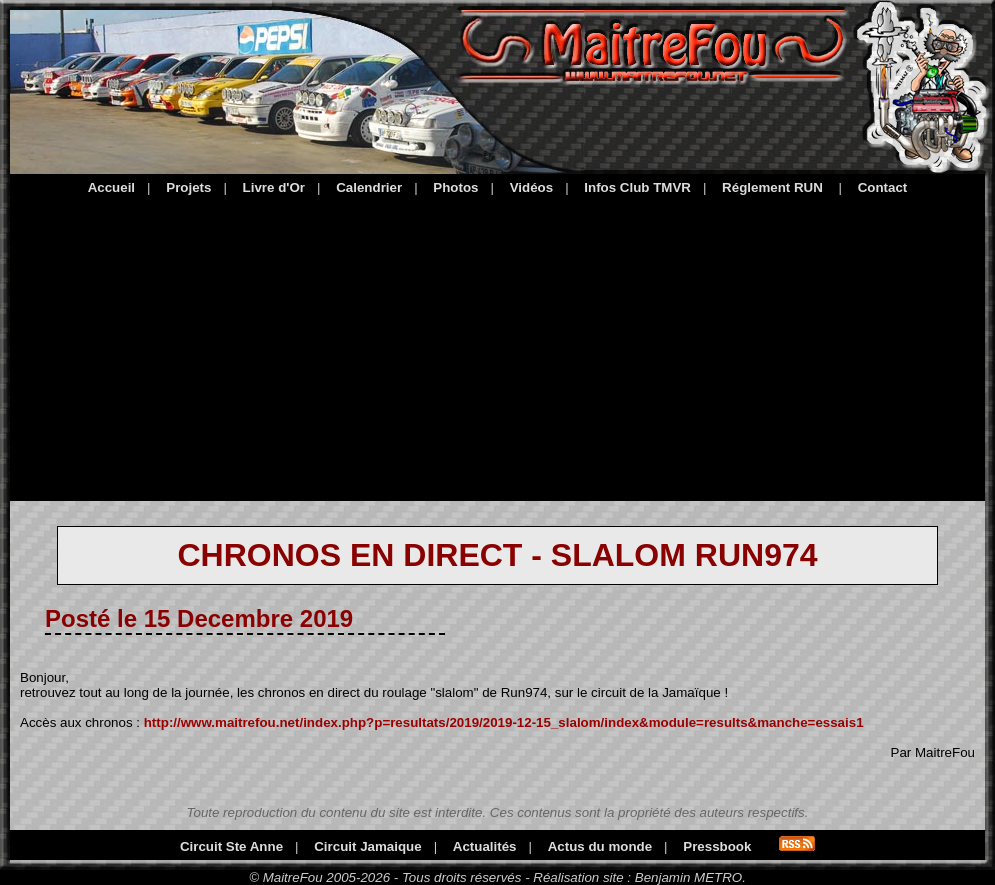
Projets (188, 187)
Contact (883, 187)
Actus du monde (600, 846)
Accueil (111, 187)
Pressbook (717, 846)
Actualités (485, 846)
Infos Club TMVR (637, 187)
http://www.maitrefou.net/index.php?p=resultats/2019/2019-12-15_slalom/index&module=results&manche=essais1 (504, 722)
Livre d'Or (274, 187)
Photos (455, 187)
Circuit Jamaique (367, 846)
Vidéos (531, 187)
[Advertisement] (497, 345)
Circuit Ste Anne (231, 846)
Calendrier (369, 187)
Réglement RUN (772, 187)
